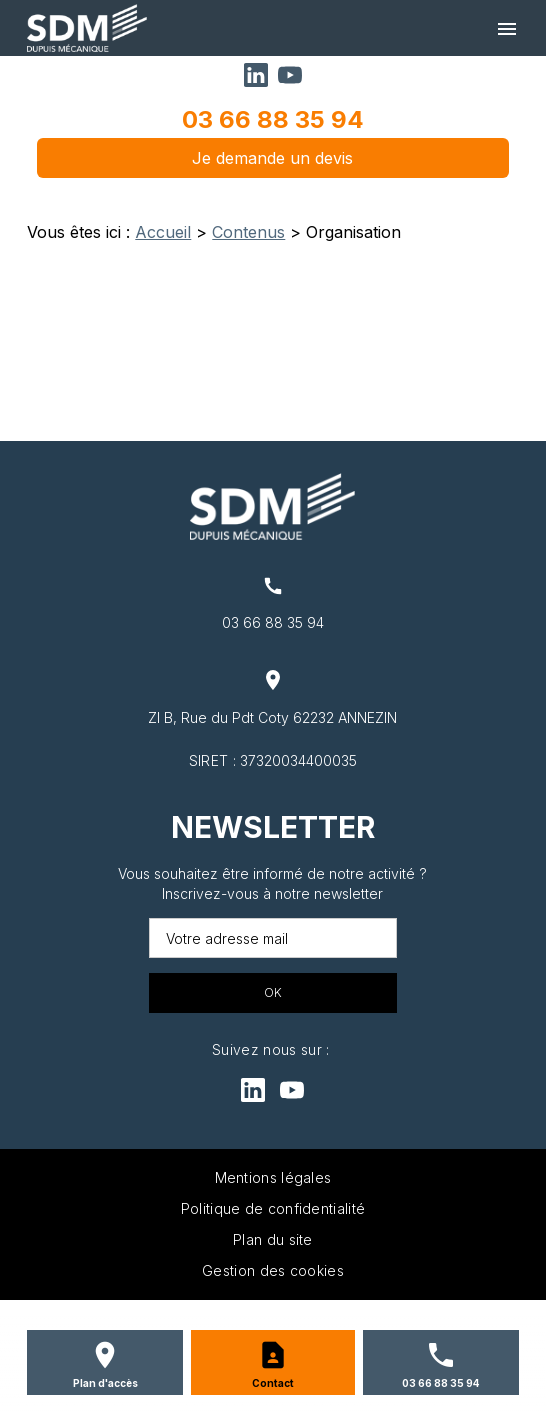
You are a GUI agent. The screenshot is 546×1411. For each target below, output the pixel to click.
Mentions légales (273, 1177)
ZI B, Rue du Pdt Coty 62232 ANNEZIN (272, 717)
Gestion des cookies (273, 1270)
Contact (273, 1383)
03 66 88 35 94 (273, 119)
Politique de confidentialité (273, 1208)
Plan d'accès (105, 1383)
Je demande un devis (272, 158)
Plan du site (273, 1239)
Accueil (163, 232)
